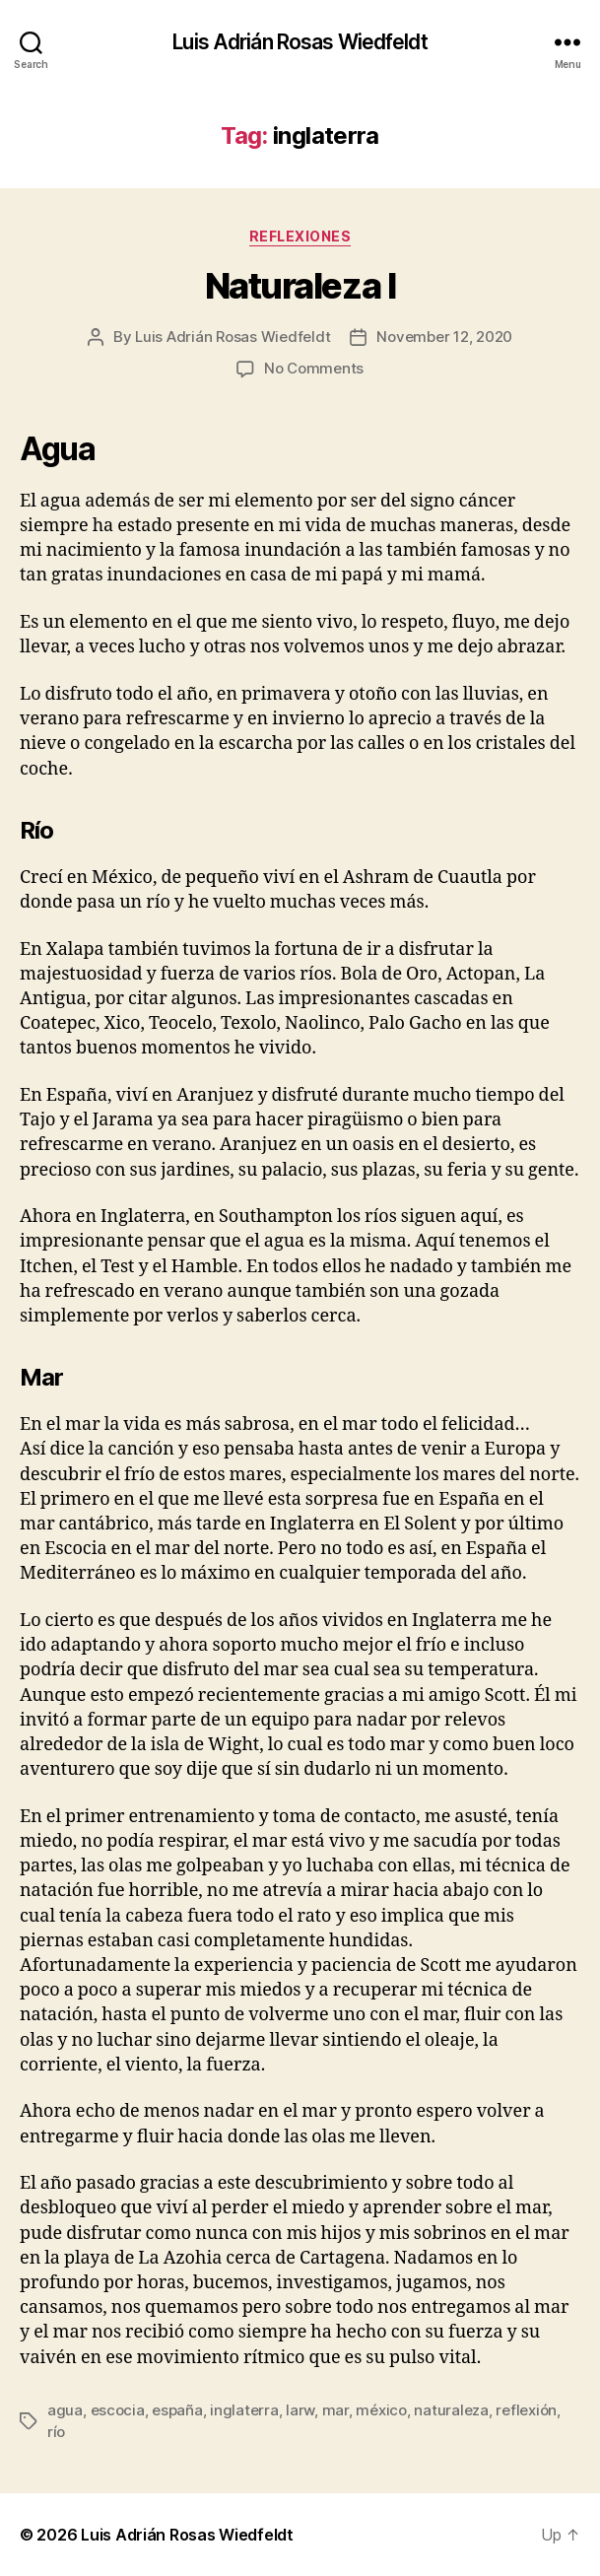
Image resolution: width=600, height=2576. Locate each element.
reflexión (526, 2410)
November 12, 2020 (444, 336)
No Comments (314, 368)
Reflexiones (300, 236)
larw (300, 2410)
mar (335, 2410)
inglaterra (244, 2410)
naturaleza (451, 2410)
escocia (118, 2410)
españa (177, 2410)
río (56, 2431)
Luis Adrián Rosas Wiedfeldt (299, 42)
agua (65, 2410)
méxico (381, 2410)
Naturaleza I (300, 285)
